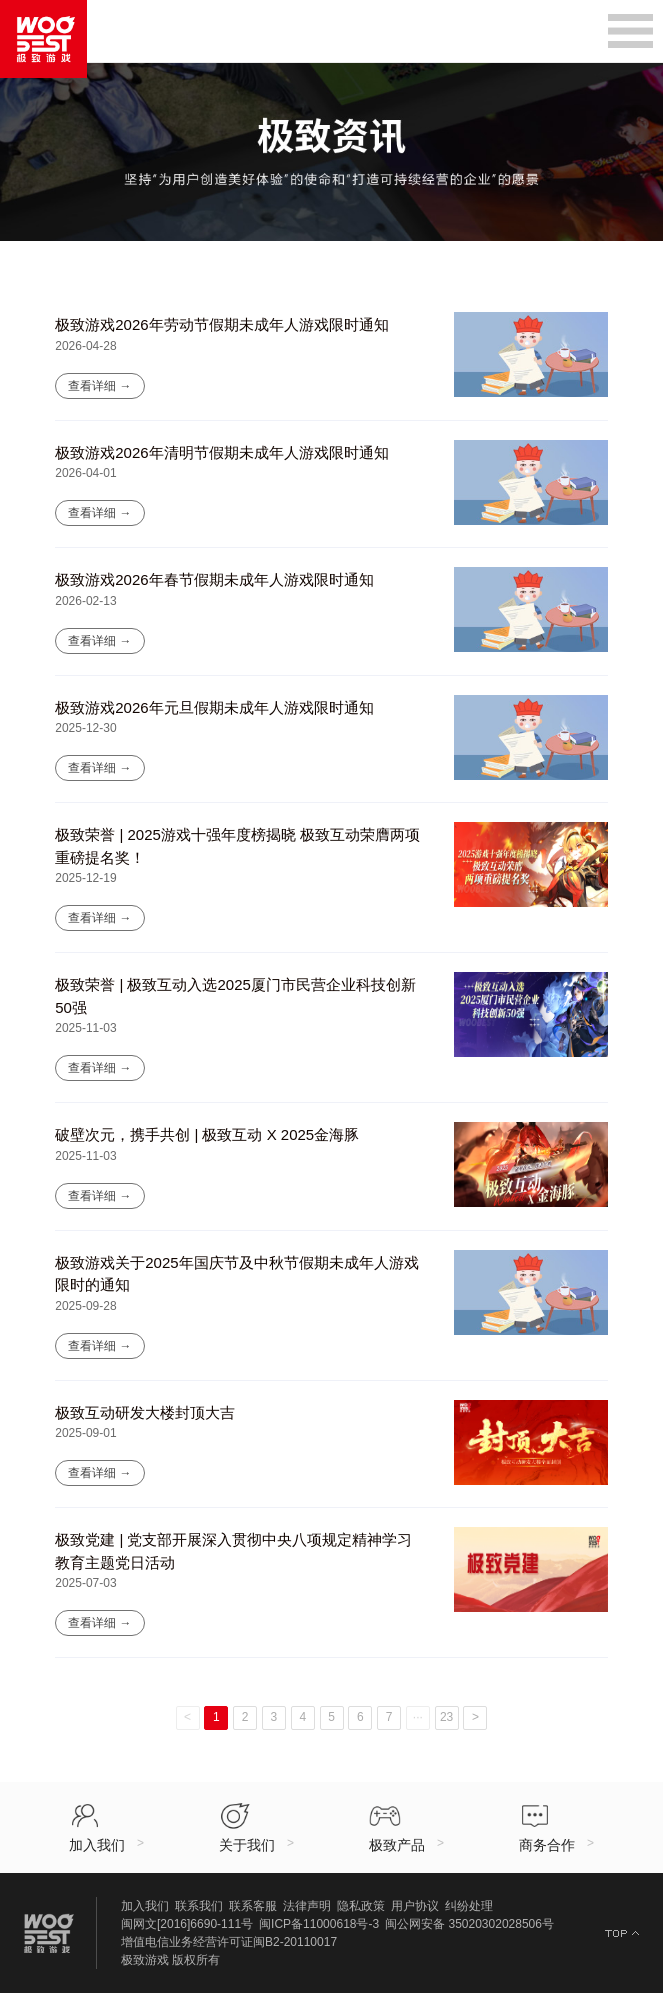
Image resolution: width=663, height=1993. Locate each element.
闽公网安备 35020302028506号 (469, 1924)
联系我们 (199, 1906)
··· (418, 1717)
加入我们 (145, 1906)
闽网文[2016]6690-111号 (187, 1924)
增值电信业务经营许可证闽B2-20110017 (229, 1942)
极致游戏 (145, 1960)
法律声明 (307, 1906)
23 (446, 1717)
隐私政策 (361, 1906)
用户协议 (415, 1906)
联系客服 (253, 1906)
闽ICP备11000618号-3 (319, 1924)
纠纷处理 (469, 1906)
